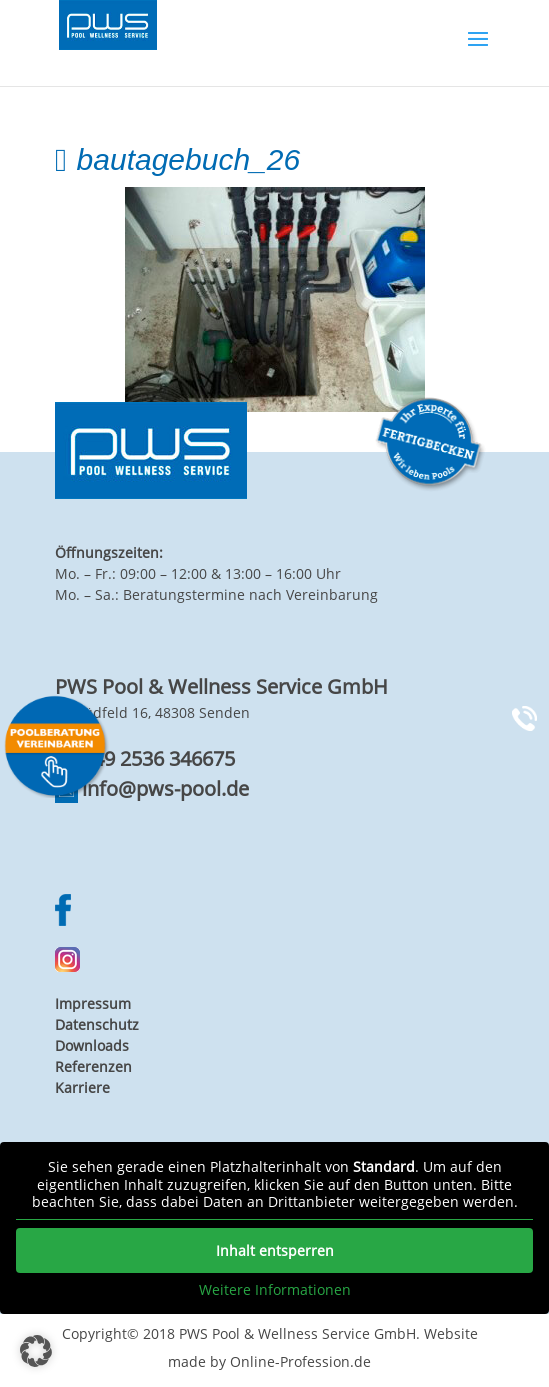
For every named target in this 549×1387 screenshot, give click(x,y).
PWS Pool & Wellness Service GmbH (297, 1333)
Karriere (82, 1087)
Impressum (93, 1003)
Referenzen (93, 1066)
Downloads (92, 1045)
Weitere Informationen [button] (275, 1290)
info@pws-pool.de (165, 788)
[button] (36, 1351)
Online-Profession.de (300, 1361)
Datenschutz (97, 1024)
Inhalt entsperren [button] (275, 1250)
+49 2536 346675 (158, 758)
